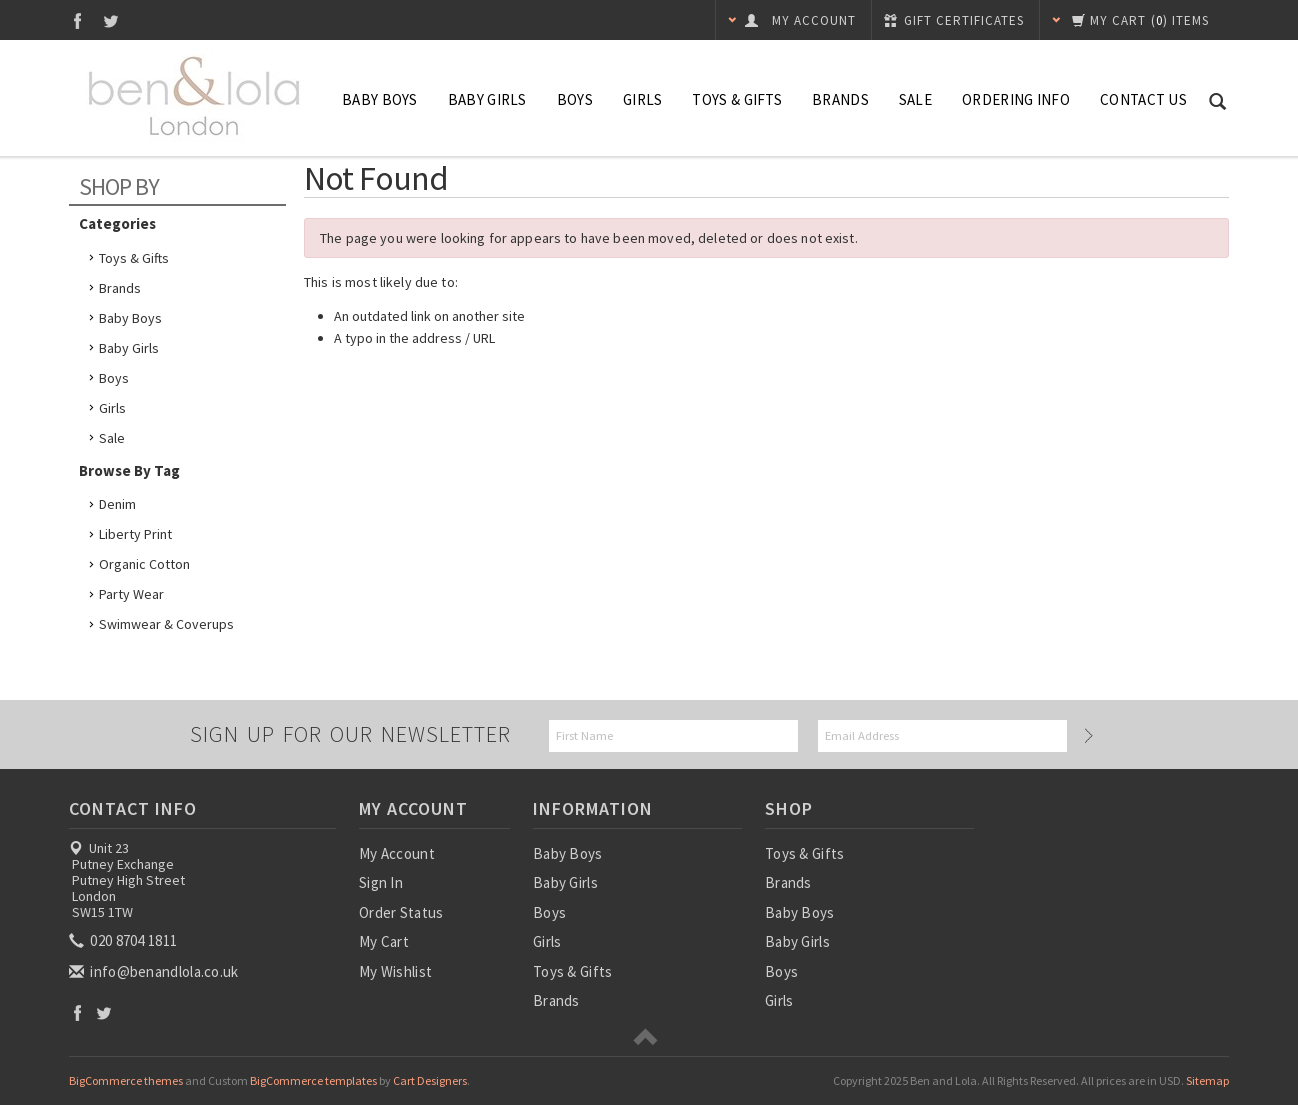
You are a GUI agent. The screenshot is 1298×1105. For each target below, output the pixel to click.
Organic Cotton (144, 564)
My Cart (384, 941)
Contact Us (1143, 99)
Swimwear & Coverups (166, 624)
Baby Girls (487, 99)
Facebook (77, 20)
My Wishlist (395, 971)
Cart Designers (430, 1080)
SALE (915, 99)
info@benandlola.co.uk (155, 971)
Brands (840, 99)
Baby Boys (380, 99)
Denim (117, 504)
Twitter (111, 20)
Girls (643, 99)
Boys (575, 99)
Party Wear (131, 594)
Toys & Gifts (737, 99)
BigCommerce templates (313, 1080)
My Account (397, 853)
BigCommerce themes (126, 1080)
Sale (112, 438)
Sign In (381, 882)
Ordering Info (1016, 99)
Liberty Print (135, 534)
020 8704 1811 (124, 940)
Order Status (401, 912)
